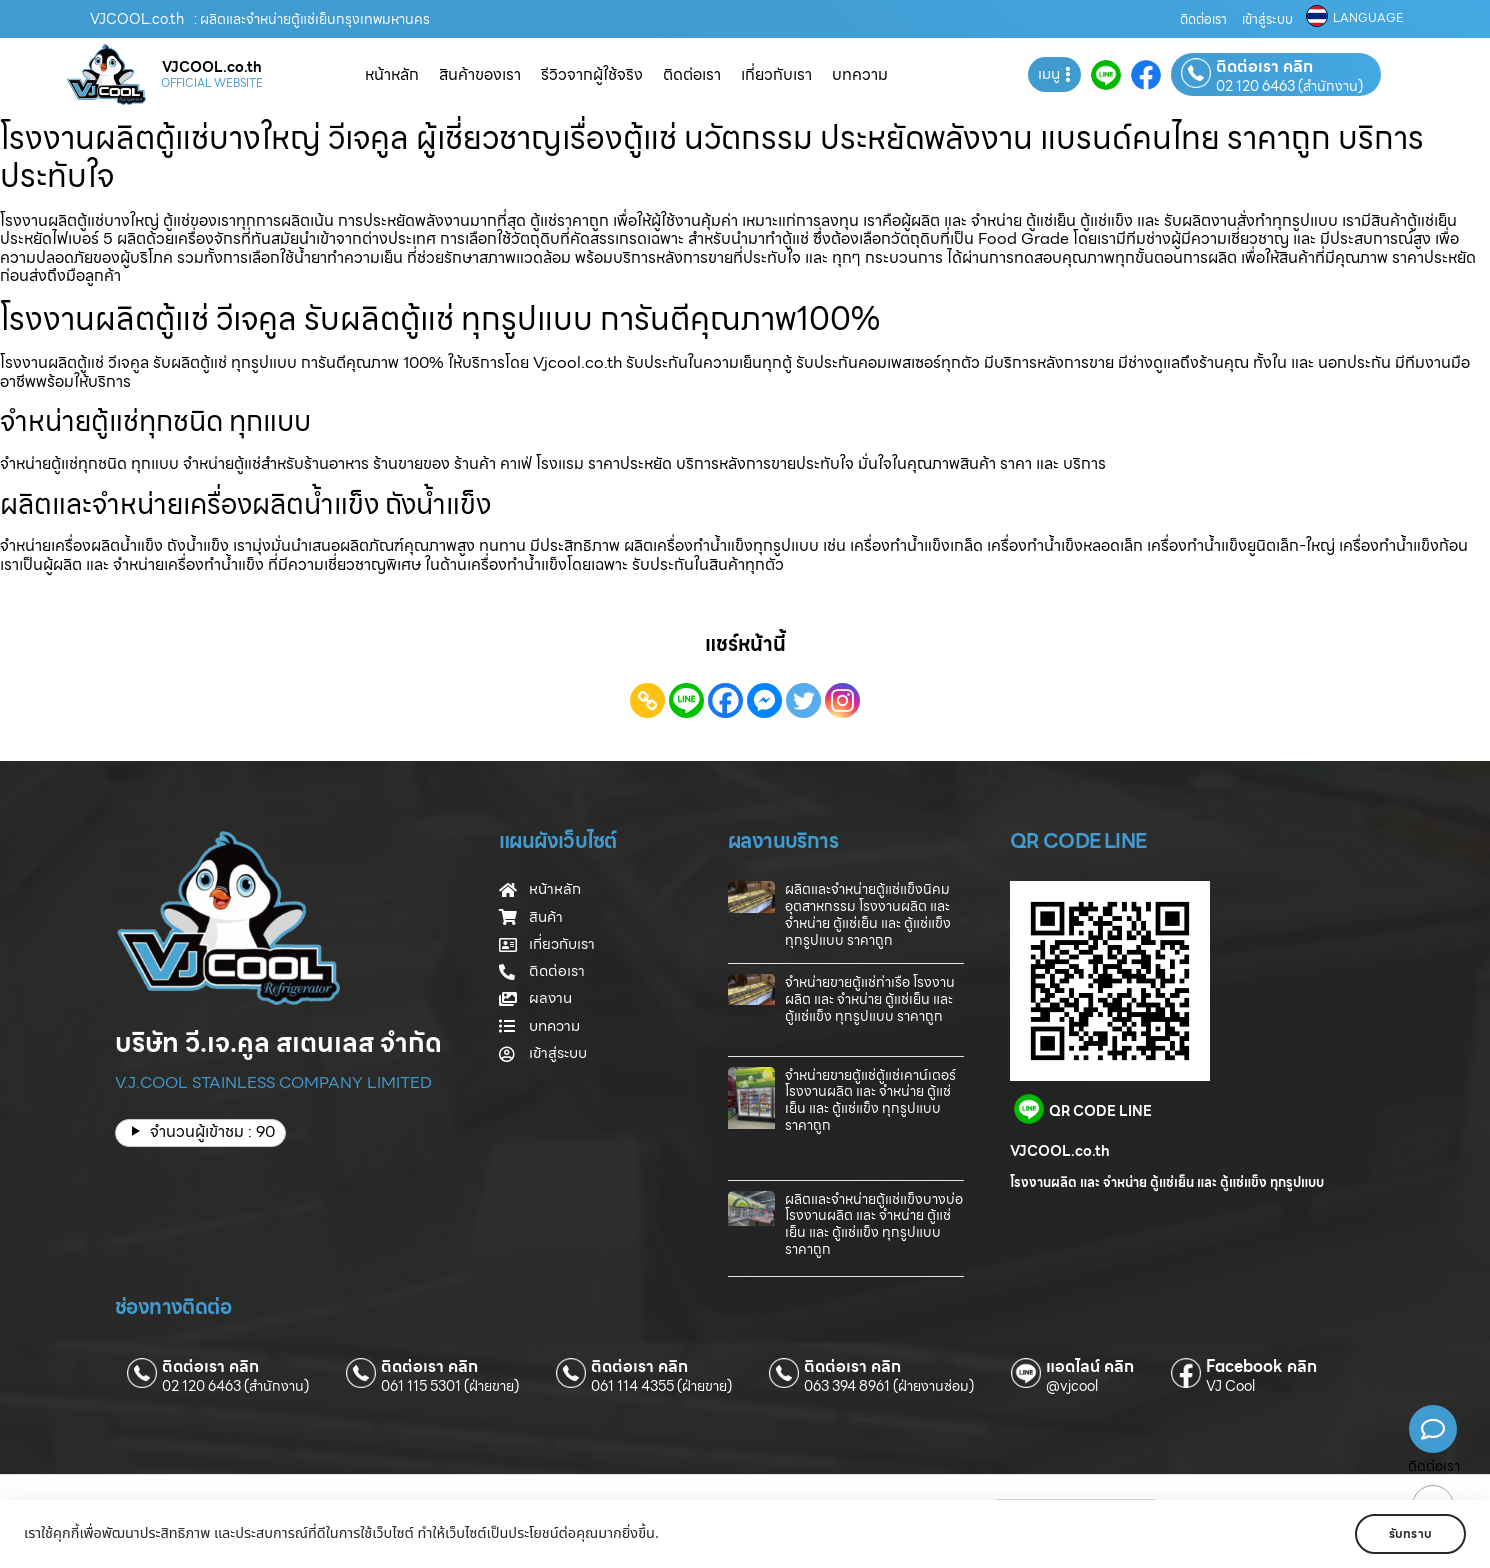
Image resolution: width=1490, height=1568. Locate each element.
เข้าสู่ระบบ (1267, 19)
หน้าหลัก (392, 74)
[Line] (686, 700)
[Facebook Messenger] (764, 700)
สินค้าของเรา (480, 74)
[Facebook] (725, 700)
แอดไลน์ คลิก (1090, 1367)
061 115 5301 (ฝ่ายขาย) (450, 1386)
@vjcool (1072, 1386)
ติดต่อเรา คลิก (1264, 67)
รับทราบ (1407, 1533)
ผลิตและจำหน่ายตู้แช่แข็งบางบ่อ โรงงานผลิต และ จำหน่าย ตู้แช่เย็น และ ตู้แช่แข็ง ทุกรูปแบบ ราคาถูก (874, 1224)
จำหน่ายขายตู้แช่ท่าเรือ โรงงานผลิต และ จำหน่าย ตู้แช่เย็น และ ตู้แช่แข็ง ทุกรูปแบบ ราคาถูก (870, 999)
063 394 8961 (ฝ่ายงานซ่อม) (889, 1386)
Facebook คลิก (1261, 1367)
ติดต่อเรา (1203, 19)
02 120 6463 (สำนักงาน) (1289, 86)
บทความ (860, 74)
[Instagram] (842, 700)
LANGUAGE (1368, 18)
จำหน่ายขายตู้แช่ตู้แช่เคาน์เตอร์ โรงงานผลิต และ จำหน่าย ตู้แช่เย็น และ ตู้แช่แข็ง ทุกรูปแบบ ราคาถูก (870, 1100)
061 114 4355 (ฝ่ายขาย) (661, 1386)
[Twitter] (803, 700)
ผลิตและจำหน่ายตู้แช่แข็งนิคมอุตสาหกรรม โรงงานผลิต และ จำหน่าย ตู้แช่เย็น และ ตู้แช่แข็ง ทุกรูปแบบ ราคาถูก (868, 914)
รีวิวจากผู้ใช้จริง (592, 74)
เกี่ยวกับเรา (776, 74)
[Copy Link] (647, 700)
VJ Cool (1230, 1386)
